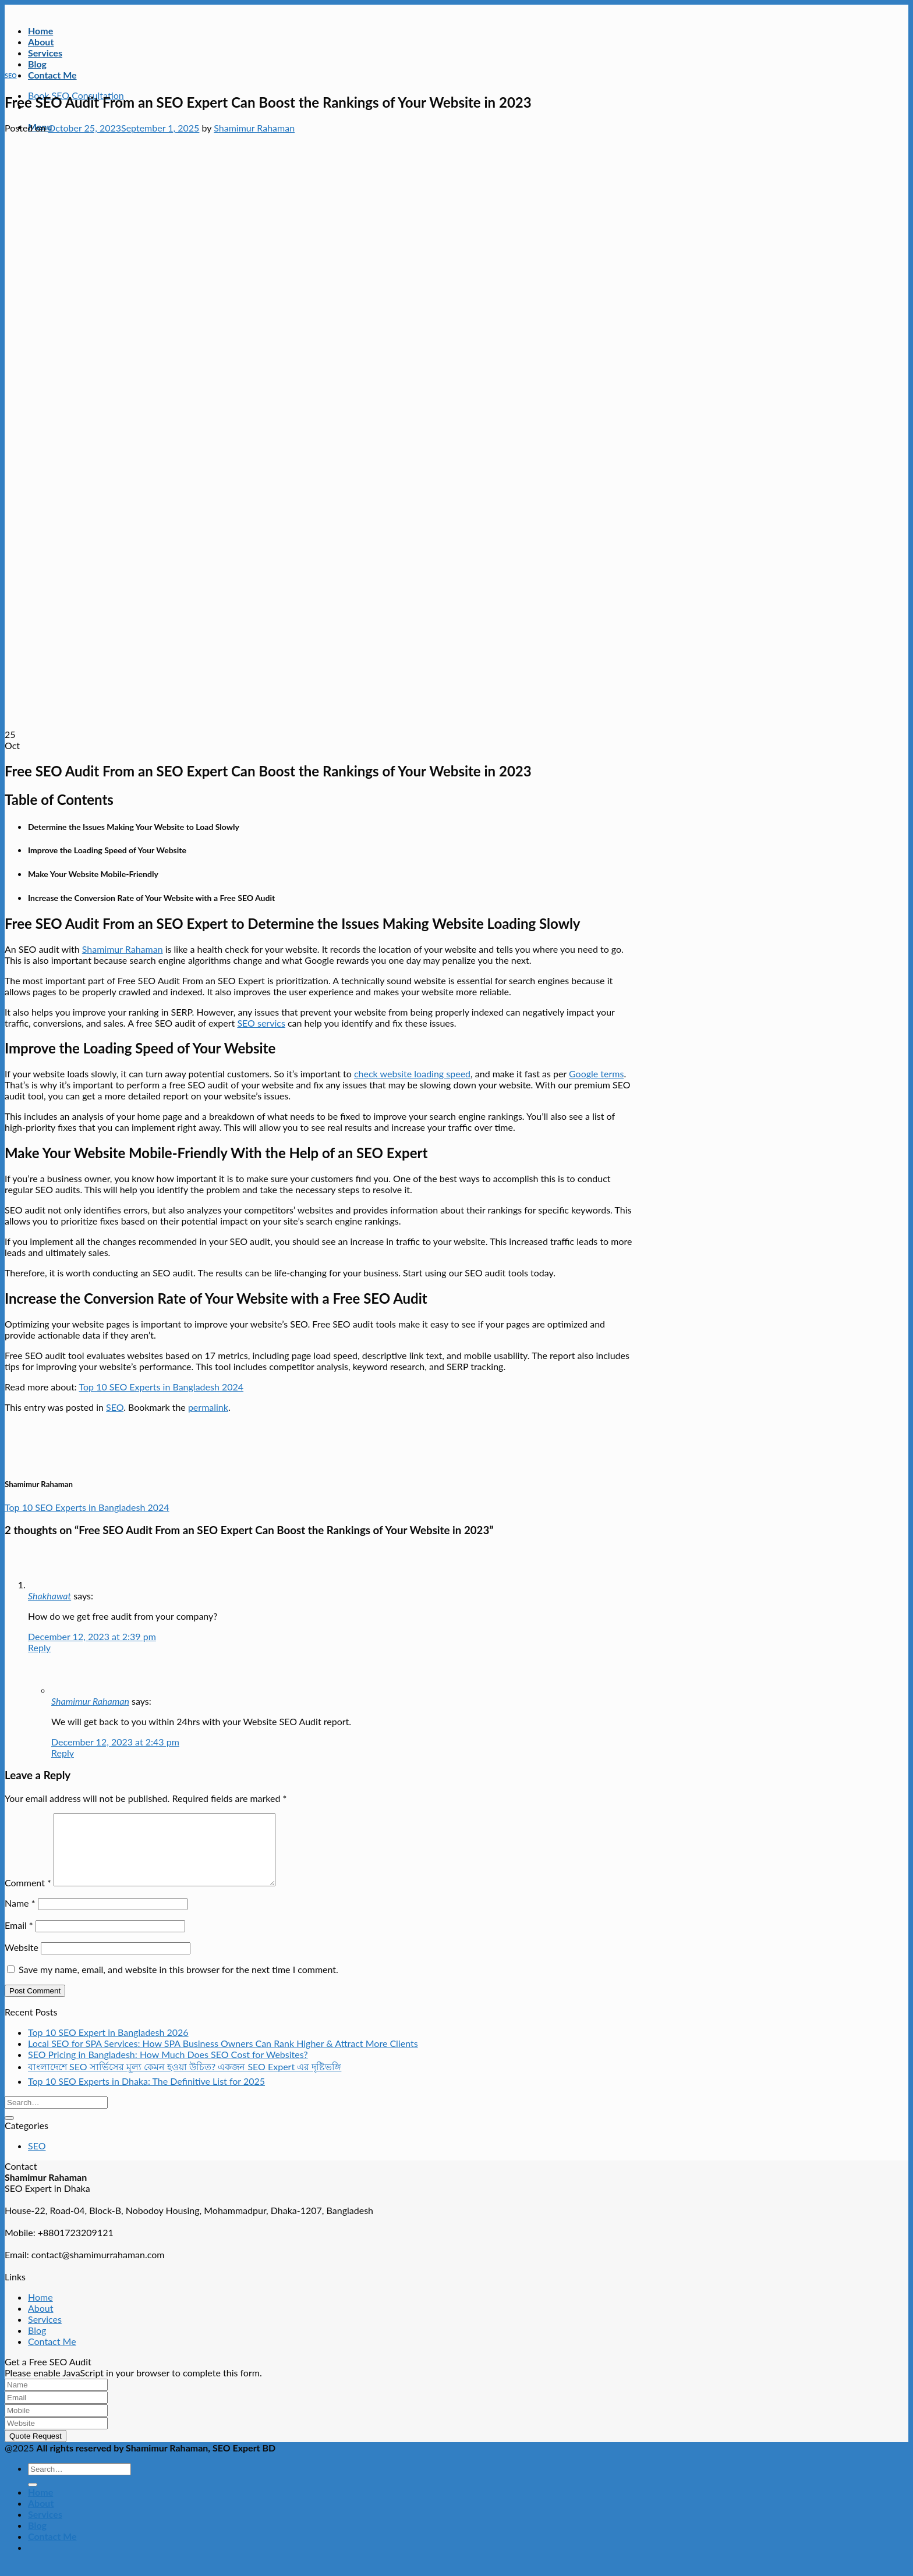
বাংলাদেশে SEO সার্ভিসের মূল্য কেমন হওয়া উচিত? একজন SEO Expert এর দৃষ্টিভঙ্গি (184, 2080)
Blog (37, 63)
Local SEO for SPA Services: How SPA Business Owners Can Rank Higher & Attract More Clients (223, 2057)
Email (19, 1939)
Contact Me (52, 74)
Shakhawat (49, 1595)
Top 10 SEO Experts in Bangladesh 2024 (161, 1386)
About (41, 41)
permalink (208, 1407)
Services (45, 52)
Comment (28, 1896)
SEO (11, 75)
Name (20, 1916)
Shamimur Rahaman (254, 127)
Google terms (596, 1073)
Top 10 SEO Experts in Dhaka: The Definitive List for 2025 (146, 2094)
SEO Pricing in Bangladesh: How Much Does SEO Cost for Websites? (168, 2068)
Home (40, 30)
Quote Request (35, 2450)
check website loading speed (412, 1073)
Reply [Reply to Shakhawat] (39, 1647)
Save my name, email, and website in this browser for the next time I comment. (178, 1983)
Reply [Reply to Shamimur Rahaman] (62, 1752)
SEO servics (261, 1022)
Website (21, 1961)
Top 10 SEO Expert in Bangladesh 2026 (108, 2046)
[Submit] (9, 2132)
